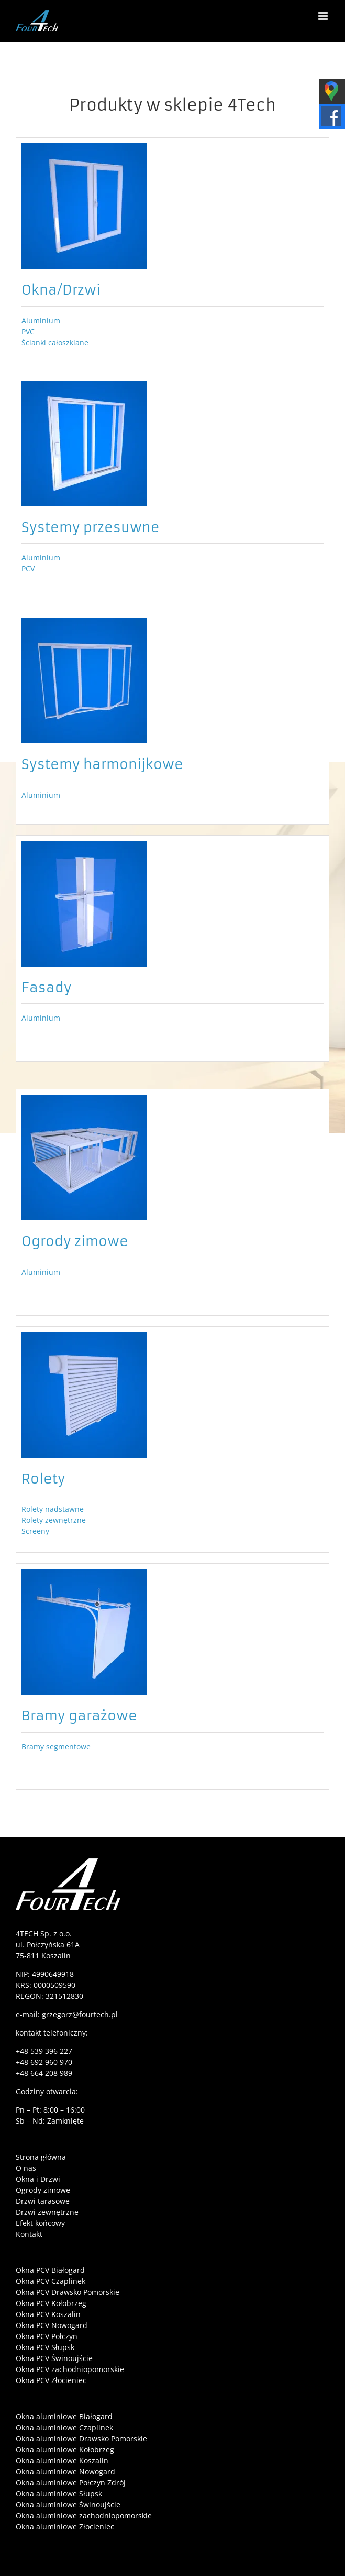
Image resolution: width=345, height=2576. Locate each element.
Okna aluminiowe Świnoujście (68, 2504)
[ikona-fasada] (84, 844)
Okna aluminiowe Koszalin (62, 2460)
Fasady (46, 988)
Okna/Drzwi (61, 290)
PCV (28, 568)
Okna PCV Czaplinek (50, 2281)
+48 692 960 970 (44, 2062)
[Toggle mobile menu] (323, 15)
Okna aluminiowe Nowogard (65, 2471)
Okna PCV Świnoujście (54, 2358)
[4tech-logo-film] (68, 1862)
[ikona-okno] (84, 146)
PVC (28, 332)
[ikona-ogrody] (84, 1098)
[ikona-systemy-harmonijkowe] (84, 621)
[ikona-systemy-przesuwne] (84, 384)
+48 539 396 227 (44, 2051)
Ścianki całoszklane (54, 343)
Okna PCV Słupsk (45, 2347)
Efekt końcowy (40, 2223)
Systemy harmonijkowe (102, 764)
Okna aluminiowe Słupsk (59, 2493)
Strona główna (41, 2157)
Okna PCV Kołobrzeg (51, 2303)
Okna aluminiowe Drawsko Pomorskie (81, 2438)
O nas (26, 2168)
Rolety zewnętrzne (53, 1520)
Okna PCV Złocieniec (51, 2380)
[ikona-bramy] (84, 1572)
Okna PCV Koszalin (48, 2314)
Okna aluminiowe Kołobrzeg (65, 2449)
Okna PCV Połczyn (46, 2336)
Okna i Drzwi (38, 2179)
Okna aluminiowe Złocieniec (65, 2526)
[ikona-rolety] (84, 1335)
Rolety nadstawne (52, 1509)
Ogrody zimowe (74, 1241)
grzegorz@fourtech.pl (80, 2014)
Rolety (43, 1479)
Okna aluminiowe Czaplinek (64, 2427)
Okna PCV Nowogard (51, 2325)
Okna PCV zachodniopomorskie (70, 2369)
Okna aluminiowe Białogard (64, 2416)
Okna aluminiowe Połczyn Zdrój (71, 2482)
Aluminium (40, 321)
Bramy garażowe (79, 1716)
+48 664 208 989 (44, 2073)
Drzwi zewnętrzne (47, 2212)
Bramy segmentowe (56, 1746)
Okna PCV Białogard (50, 2270)
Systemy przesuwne (90, 527)
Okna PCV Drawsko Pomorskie (67, 2292)
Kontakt (29, 2234)
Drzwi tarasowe (43, 2201)
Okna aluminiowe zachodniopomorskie (84, 2515)
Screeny (35, 1531)
